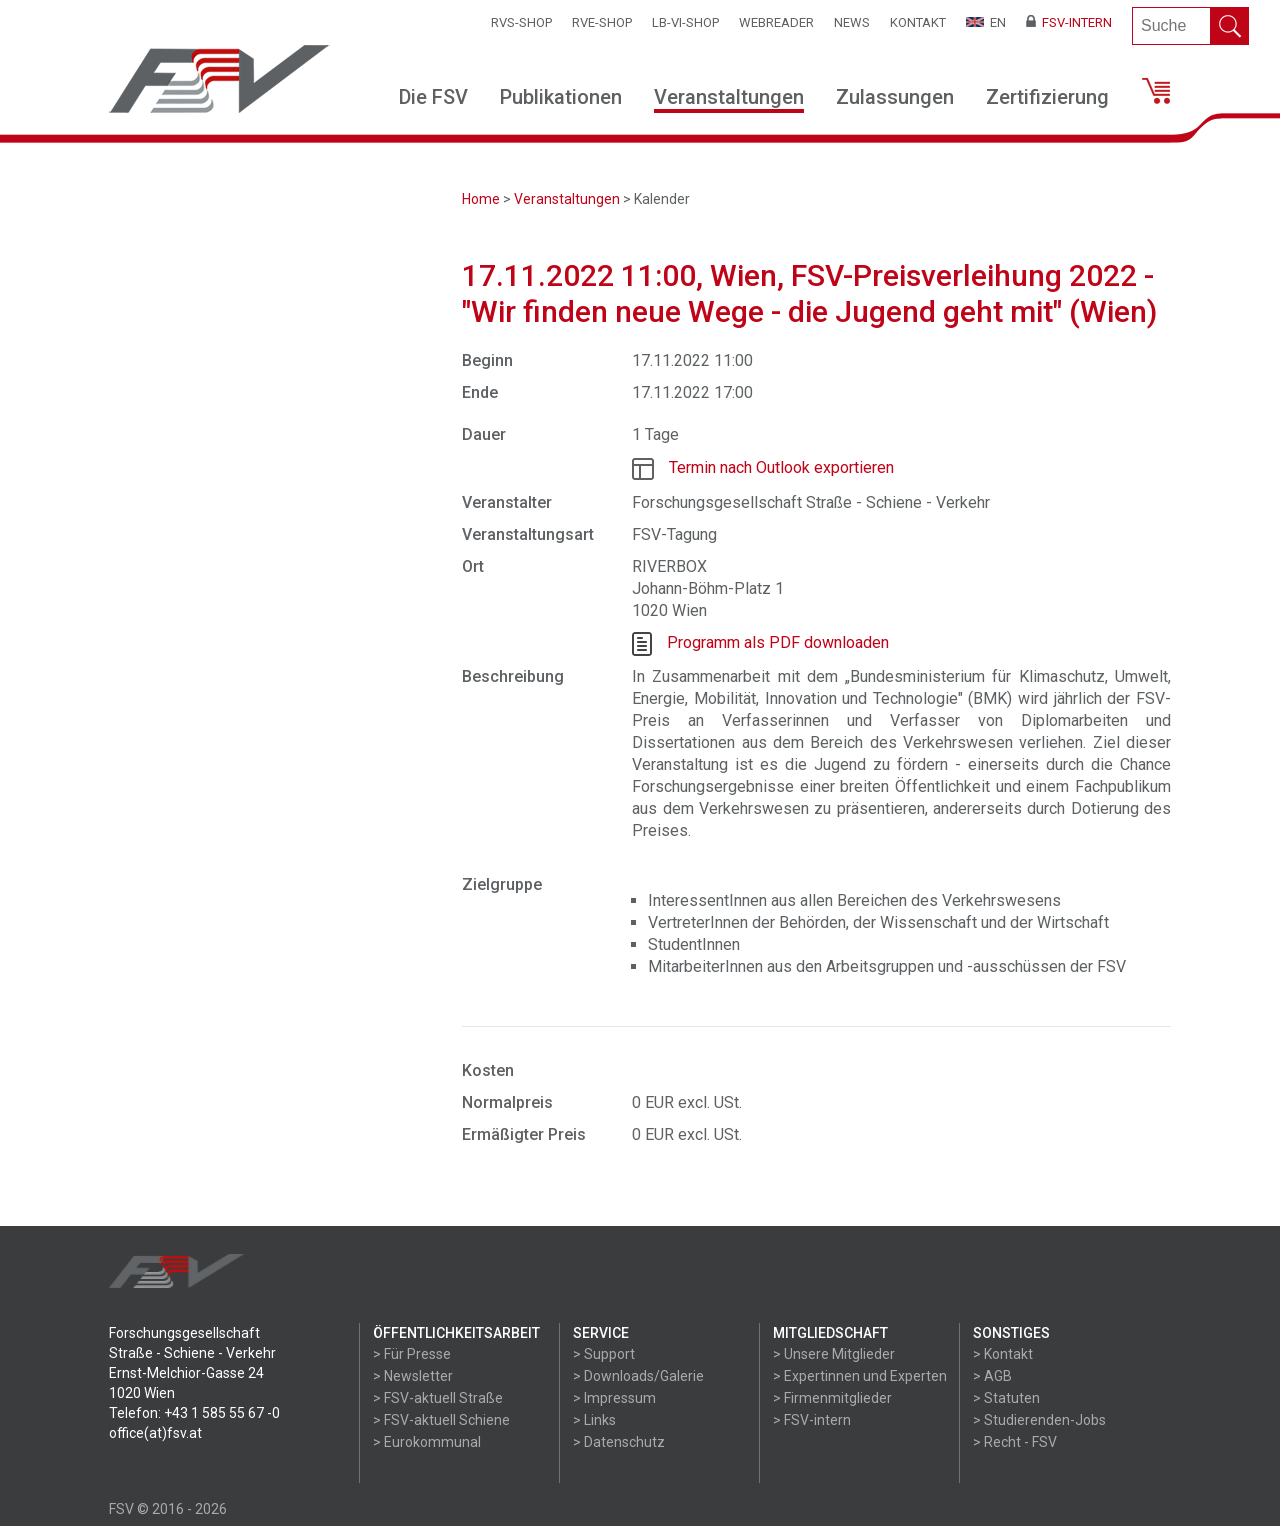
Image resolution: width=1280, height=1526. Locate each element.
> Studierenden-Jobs (1039, 1420)
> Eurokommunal (427, 1442)
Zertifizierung (1047, 97)
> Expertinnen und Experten (860, 1376)
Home (481, 199)
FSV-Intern (1069, 22)
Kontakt (918, 22)
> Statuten (1006, 1398)
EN (986, 22)
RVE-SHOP (602, 22)
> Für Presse (412, 1354)
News (852, 22)
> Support (604, 1354)
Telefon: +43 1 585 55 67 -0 (194, 1413)
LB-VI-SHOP (685, 22)
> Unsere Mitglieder (834, 1354)
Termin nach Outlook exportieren (781, 467)
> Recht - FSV (1015, 1442)
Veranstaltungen (729, 97)
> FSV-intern (812, 1420)
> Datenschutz (619, 1442)
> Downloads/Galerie (638, 1376)
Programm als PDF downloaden (778, 642)
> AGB (992, 1376)
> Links (594, 1420)
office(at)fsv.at (155, 1433)
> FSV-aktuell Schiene (441, 1420)
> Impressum (614, 1398)
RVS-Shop (521, 22)
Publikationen (561, 97)
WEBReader (776, 22)
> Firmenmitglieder (832, 1398)
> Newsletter (413, 1376)
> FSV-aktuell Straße (438, 1398)
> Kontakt (1003, 1354)
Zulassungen (895, 97)
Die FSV (433, 97)
